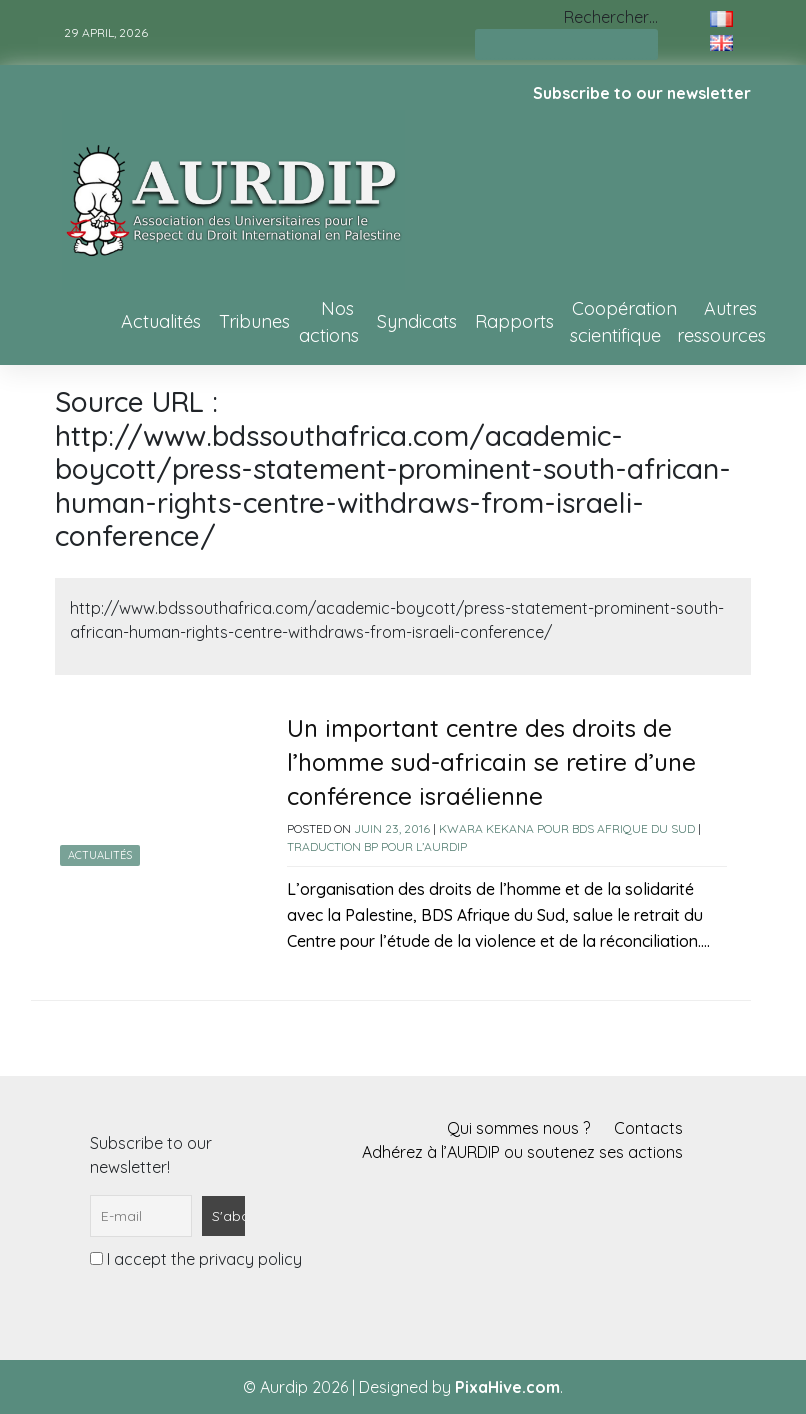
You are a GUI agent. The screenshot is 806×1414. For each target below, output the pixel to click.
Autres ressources (721, 322)
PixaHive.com (507, 1387)
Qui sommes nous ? (518, 1128)
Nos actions (329, 322)
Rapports (514, 321)
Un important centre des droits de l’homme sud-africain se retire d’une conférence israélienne (491, 762)
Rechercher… (611, 17)
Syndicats (417, 321)
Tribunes (254, 321)
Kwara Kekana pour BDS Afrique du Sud (567, 828)
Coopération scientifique (623, 322)
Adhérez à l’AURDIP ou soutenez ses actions (522, 1152)
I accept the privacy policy (196, 1259)
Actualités (161, 321)
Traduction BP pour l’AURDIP (377, 846)
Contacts (648, 1128)
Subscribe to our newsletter (642, 93)
